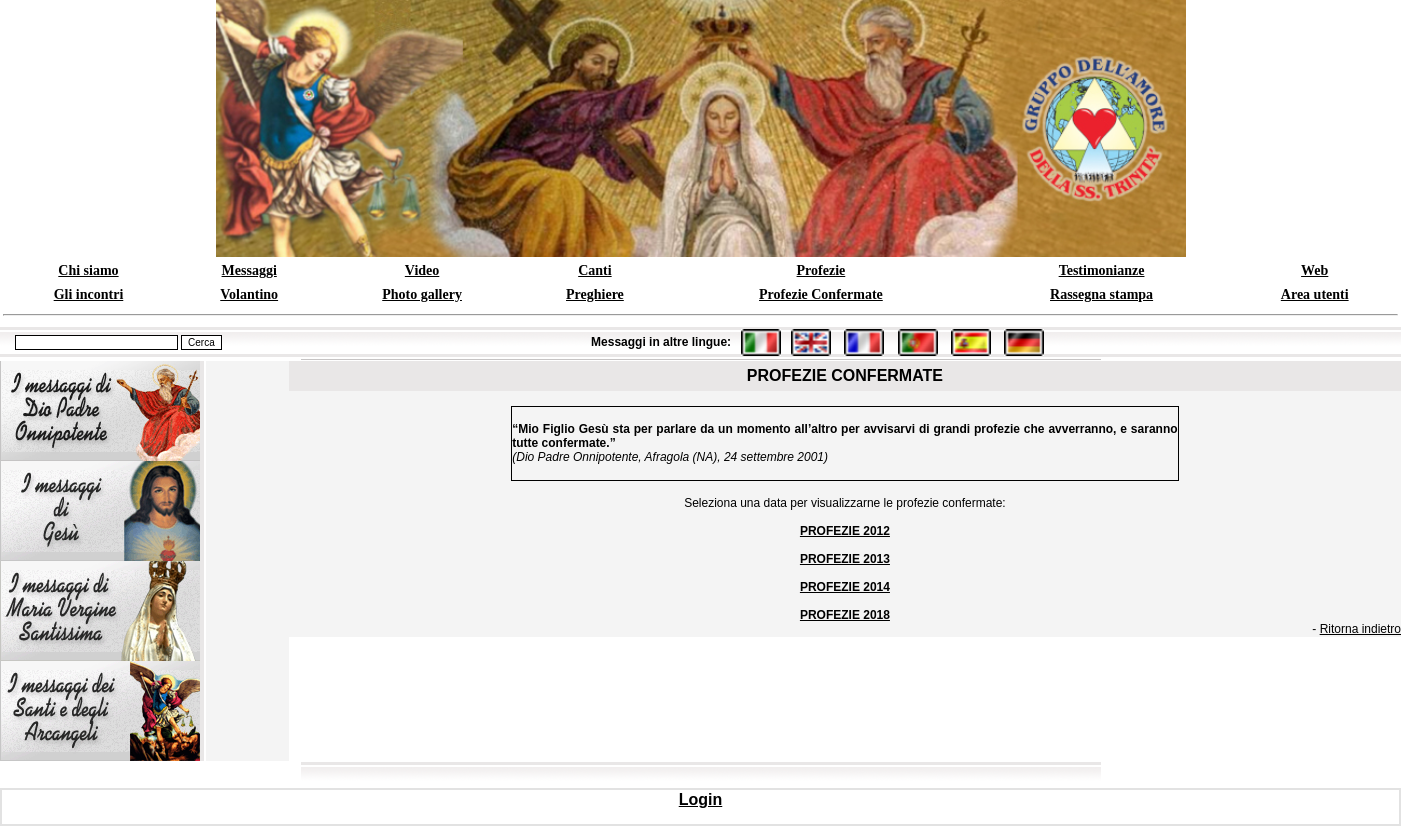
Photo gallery (422, 294)
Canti (594, 270)
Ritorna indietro (1360, 629)
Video (422, 270)
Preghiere (595, 294)
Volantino (249, 294)
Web (1314, 270)
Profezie (821, 270)
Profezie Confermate (821, 294)
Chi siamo (88, 270)
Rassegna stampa (1101, 294)
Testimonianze (1102, 270)
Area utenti (1315, 294)
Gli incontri (89, 294)
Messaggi (249, 270)
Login (701, 799)
